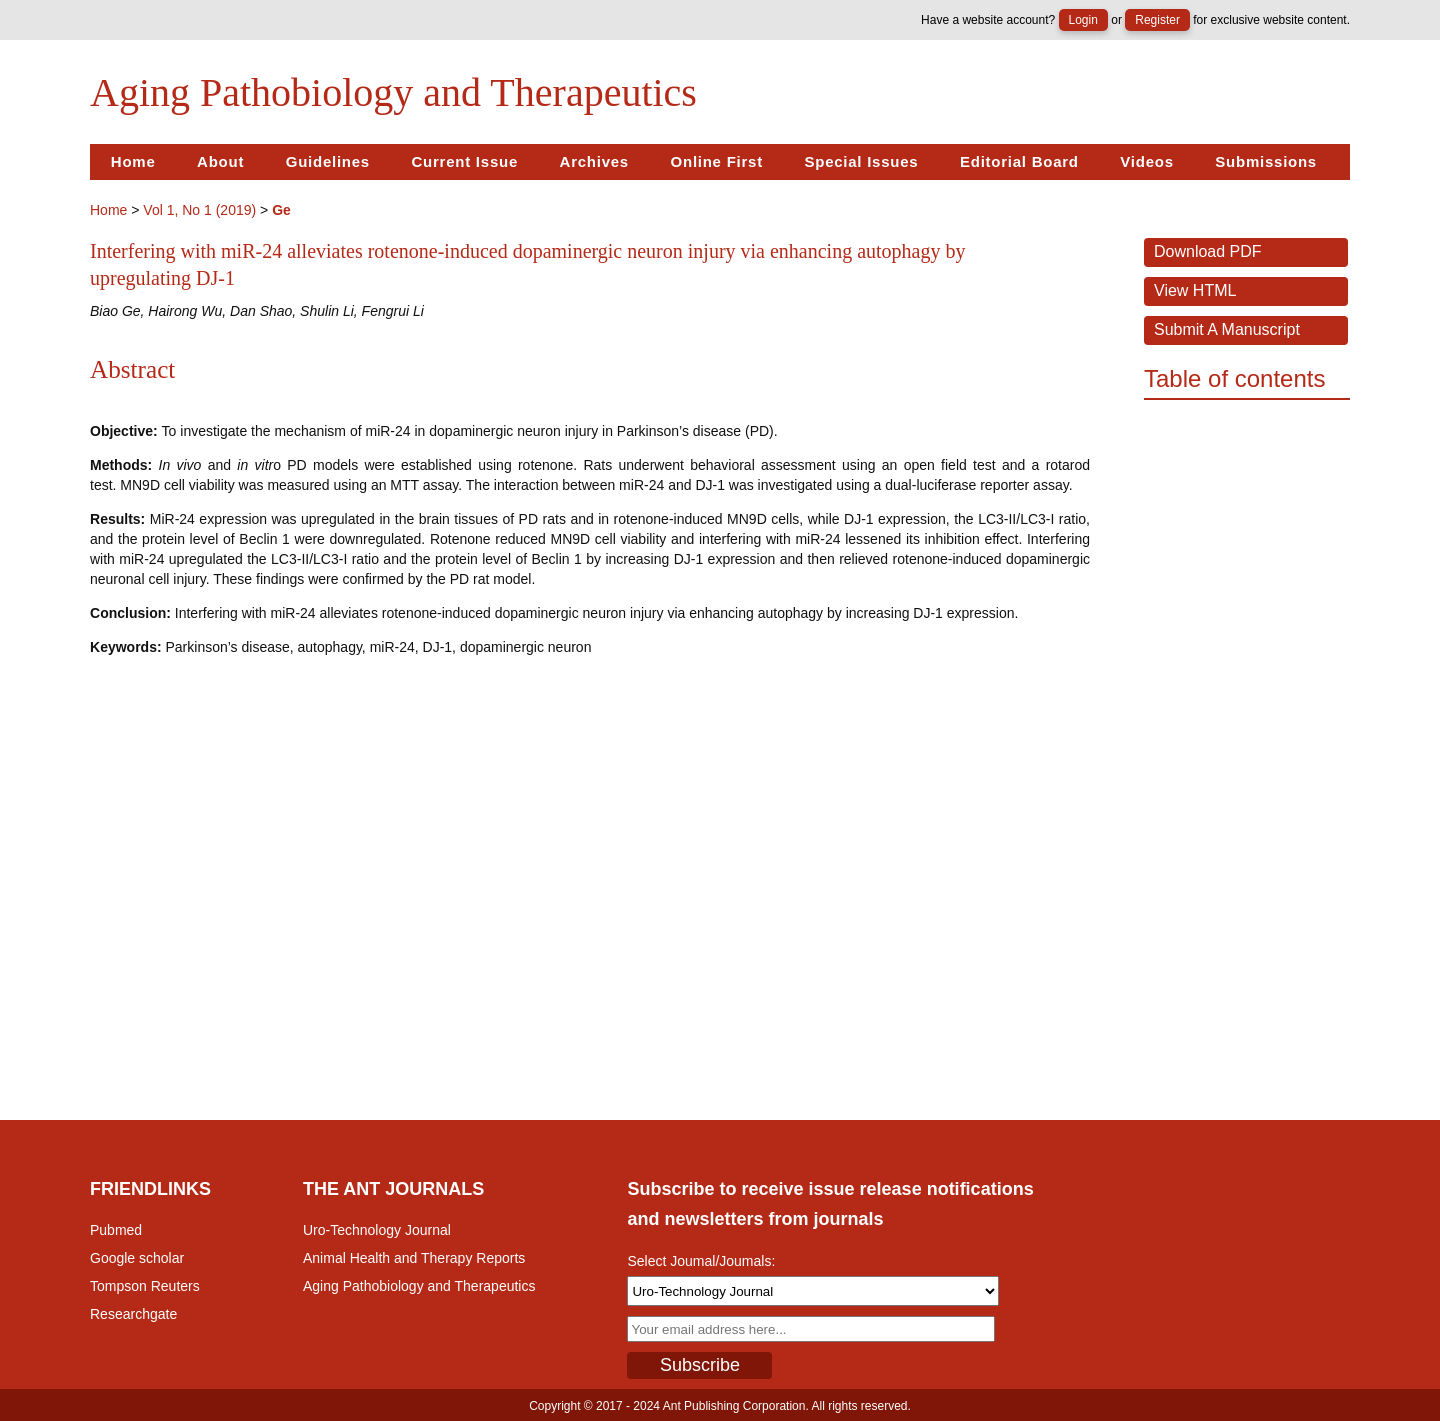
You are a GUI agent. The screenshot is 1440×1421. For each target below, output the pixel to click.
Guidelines (328, 161)
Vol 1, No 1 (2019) (199, 210)
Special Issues (861, 161)
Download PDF (1208, 251)
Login (1083, 20)
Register (1157, 20)
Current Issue (465, 161)
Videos (1146, 161)
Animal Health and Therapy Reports (414, 1258)
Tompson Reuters (145, 1286)
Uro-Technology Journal (377, 1230)
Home (133, 161)
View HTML (1195, 290)
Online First (717, 161)
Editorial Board (1019, 161)
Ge (281, 210)
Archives (594, 161)
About (220, 161)
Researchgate (133, 1314)
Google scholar (137, 1258)
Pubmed (116, 1230)
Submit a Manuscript (1227, 329)
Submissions (1266, 161)
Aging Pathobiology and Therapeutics (419, 1286)
